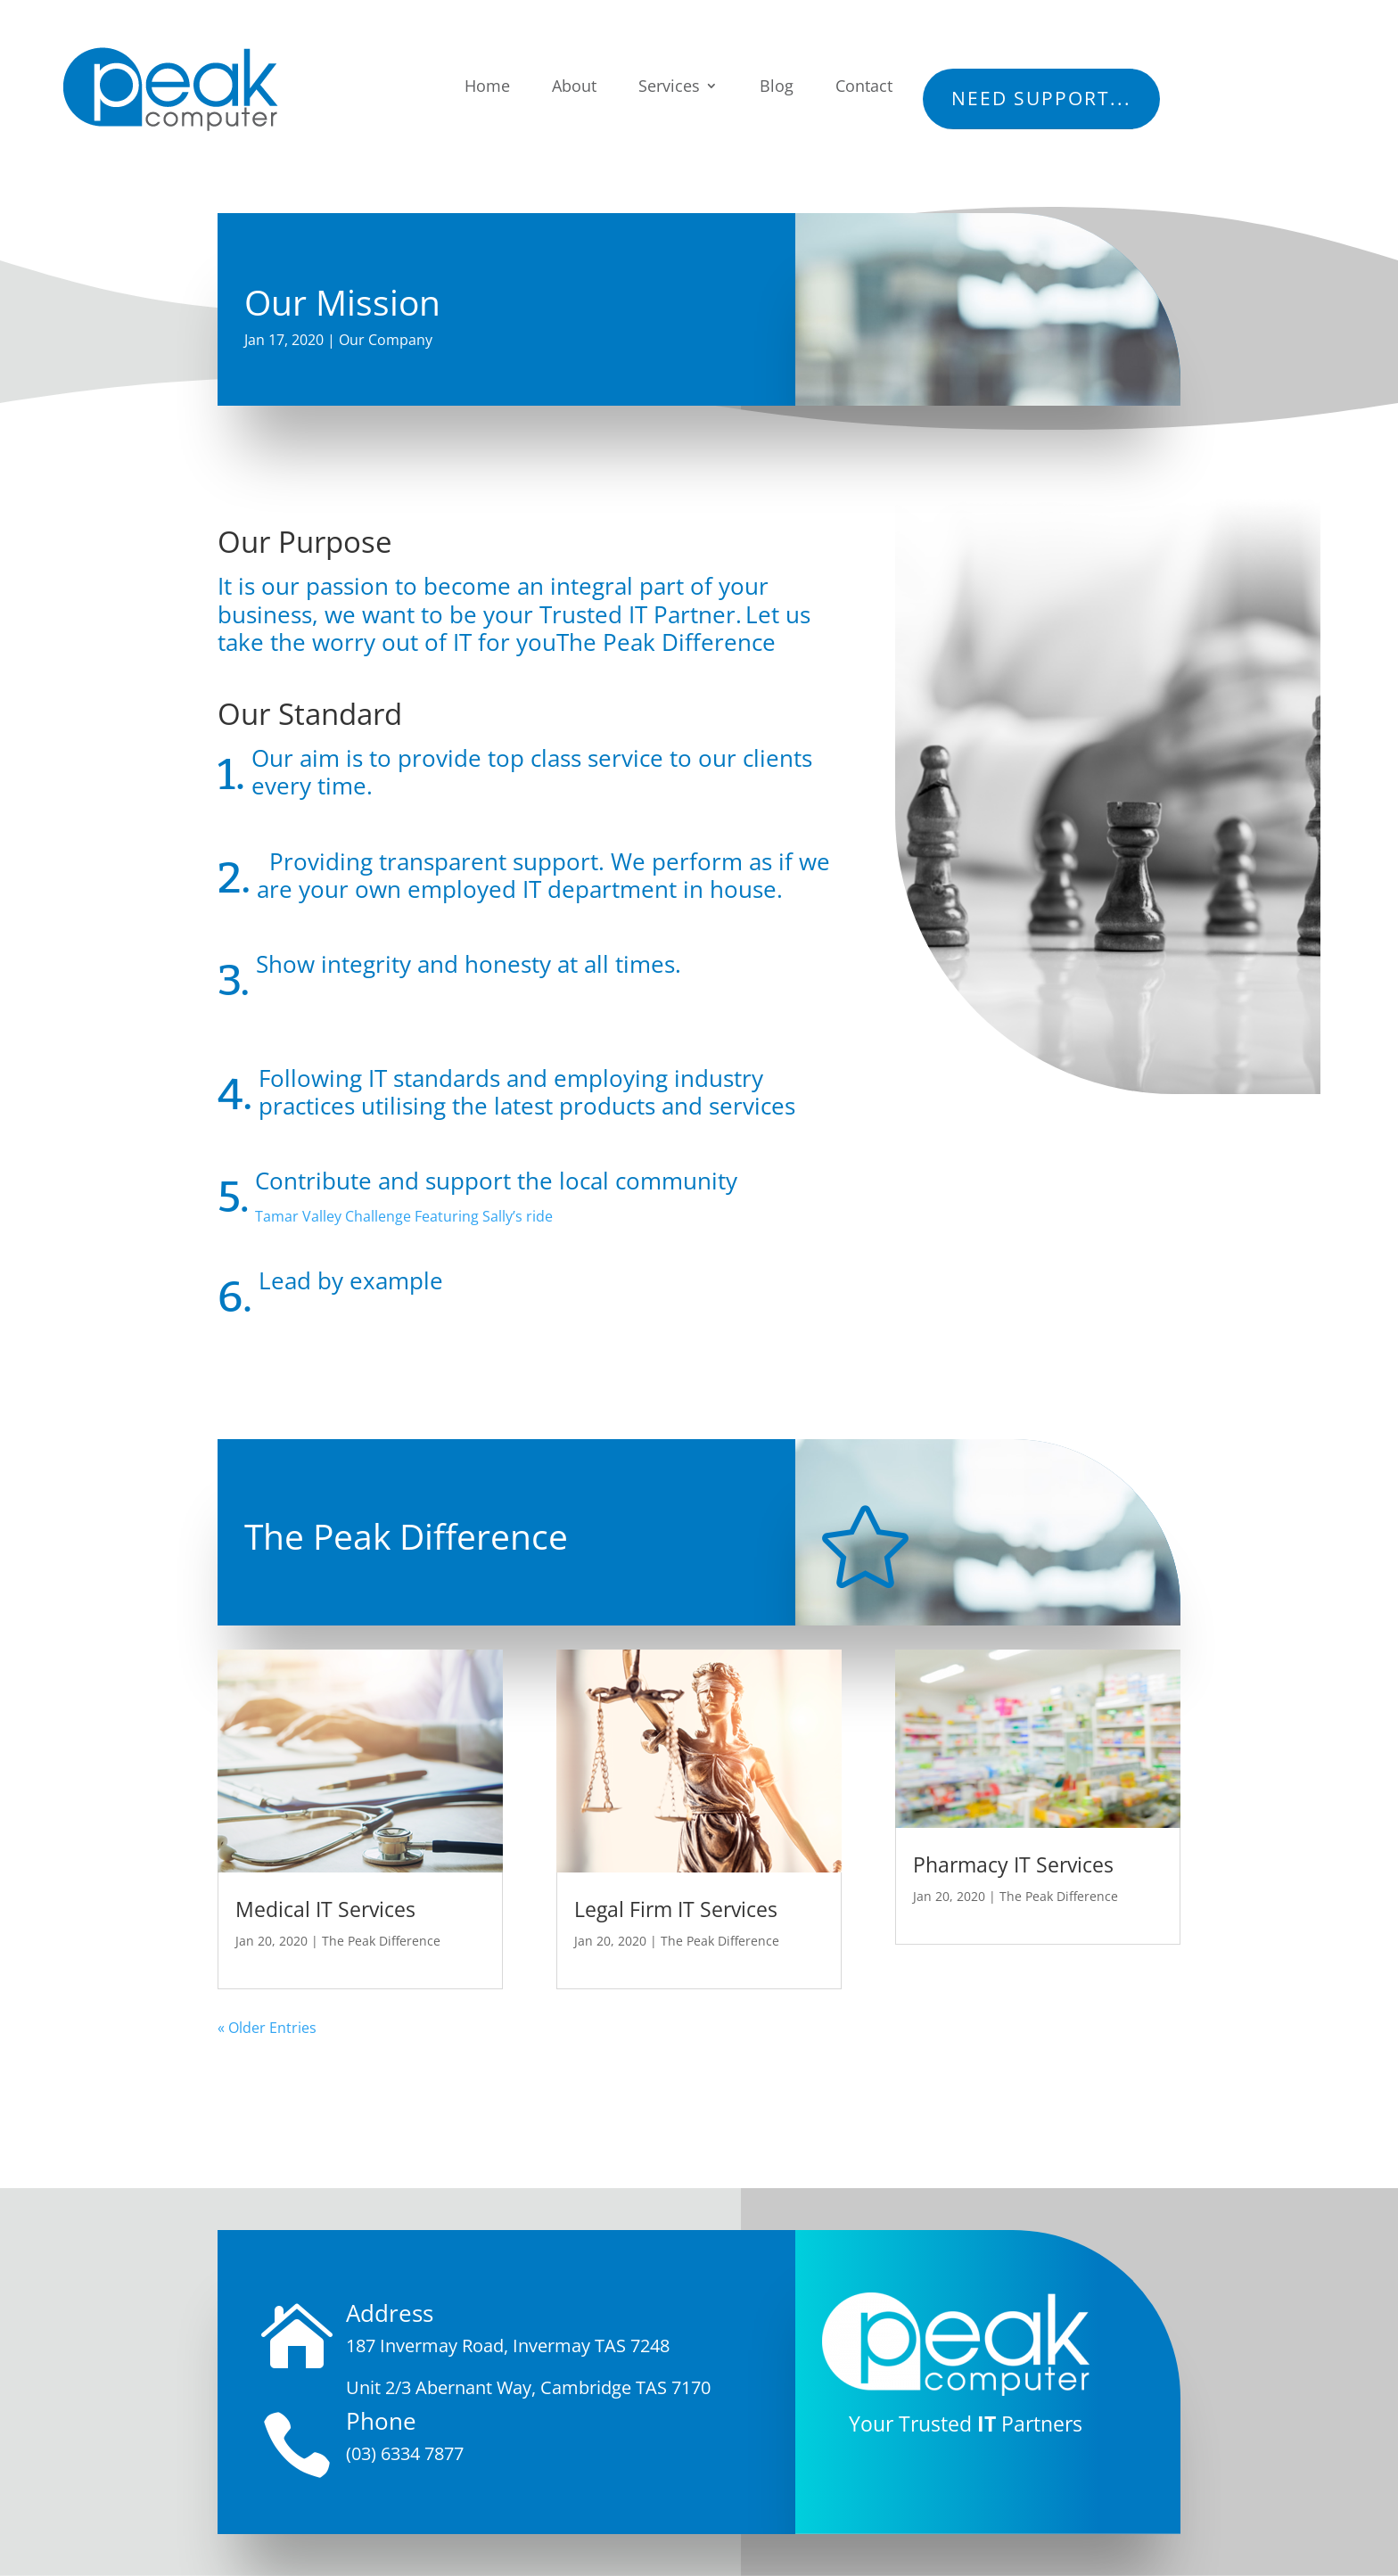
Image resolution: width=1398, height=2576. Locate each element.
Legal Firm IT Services (675, 1909)
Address (389, 2313)
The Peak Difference (381, 1940)
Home (487, 85)
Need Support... (1041, 98)
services (752, 1106)
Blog (777, 85)
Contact (863, 85)
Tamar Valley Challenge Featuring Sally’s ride (404, 1216)
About (574, 85)
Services (669, 85)
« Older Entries (267, 2027)
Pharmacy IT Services (1013, 1864)
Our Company (385, 340)
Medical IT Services (325, 1909)
